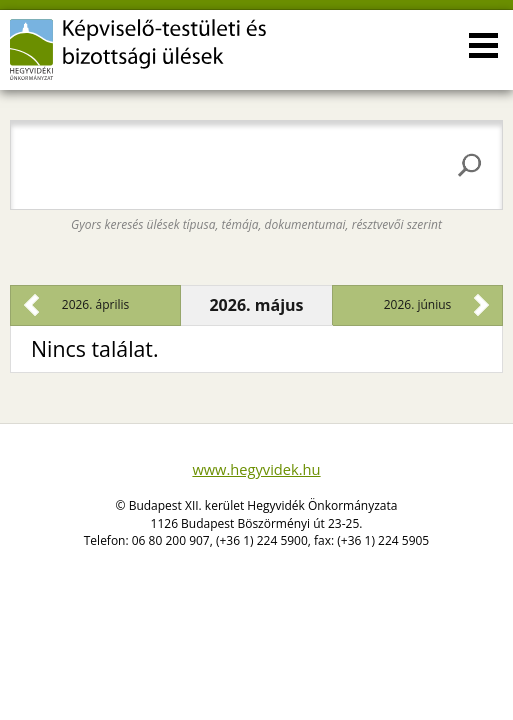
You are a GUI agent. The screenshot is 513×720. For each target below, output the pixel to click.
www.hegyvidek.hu (256, 469)
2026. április (95, 304)
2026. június (418, 304)
